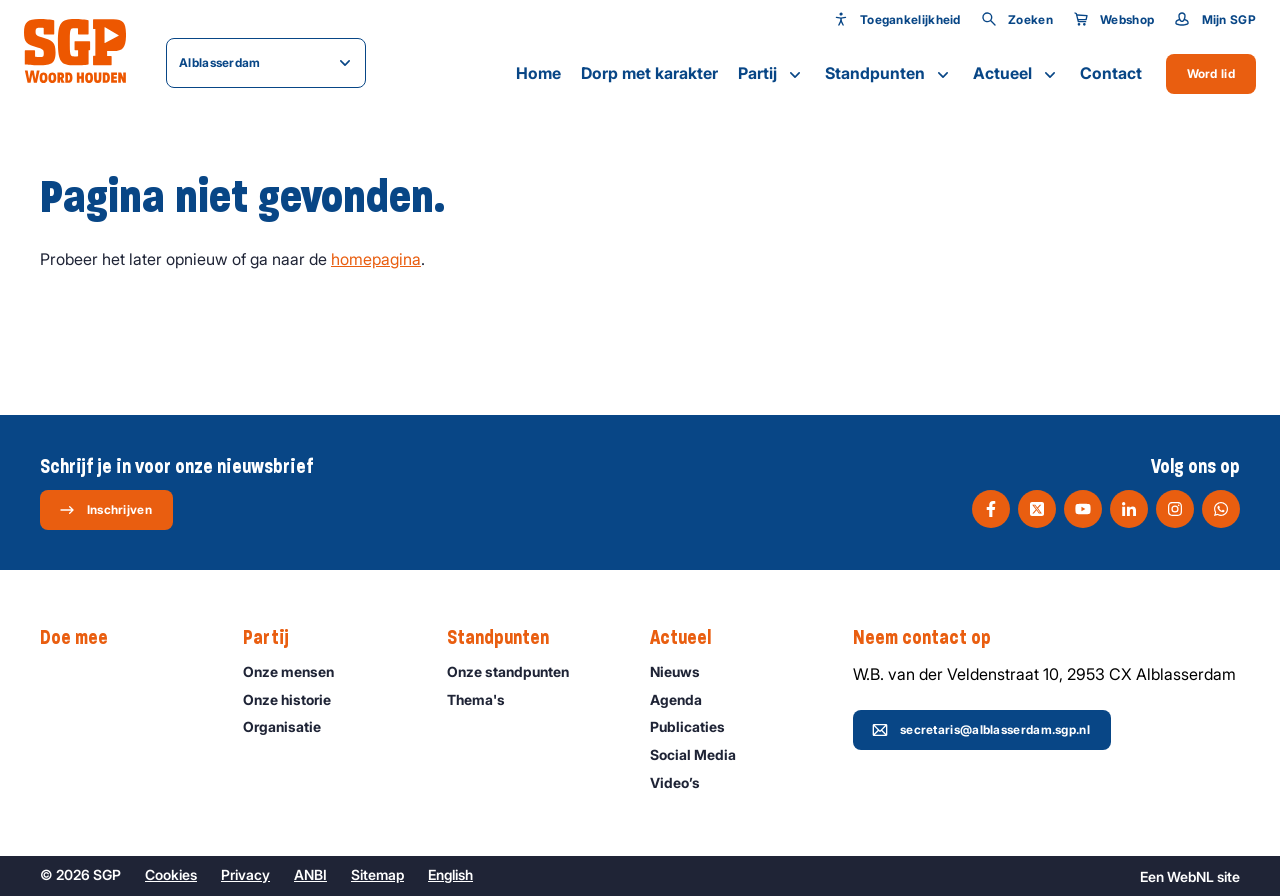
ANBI (310, 874)
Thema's (485, 699)
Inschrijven (105, 510)
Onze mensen (297, 671)
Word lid (1211, 73)
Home (538, 73)
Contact (1111, 73)
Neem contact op (932, 638)
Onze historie (296, 699)
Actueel (1016, 74)
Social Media (702, 754)
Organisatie (291, 726)
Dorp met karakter (649, 73)
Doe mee (84, 638)
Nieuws (684, 671)
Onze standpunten (517, 671)
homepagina (376, 259)
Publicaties (696, 726)
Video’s (684, 782)
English (450, 874)
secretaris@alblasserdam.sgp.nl (981, 730)
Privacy (245, 874)
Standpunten (889, 74)
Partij (771, 74)
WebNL (1190, 876)
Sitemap (377, 874)
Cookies (171, 874)
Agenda (685, 699)
